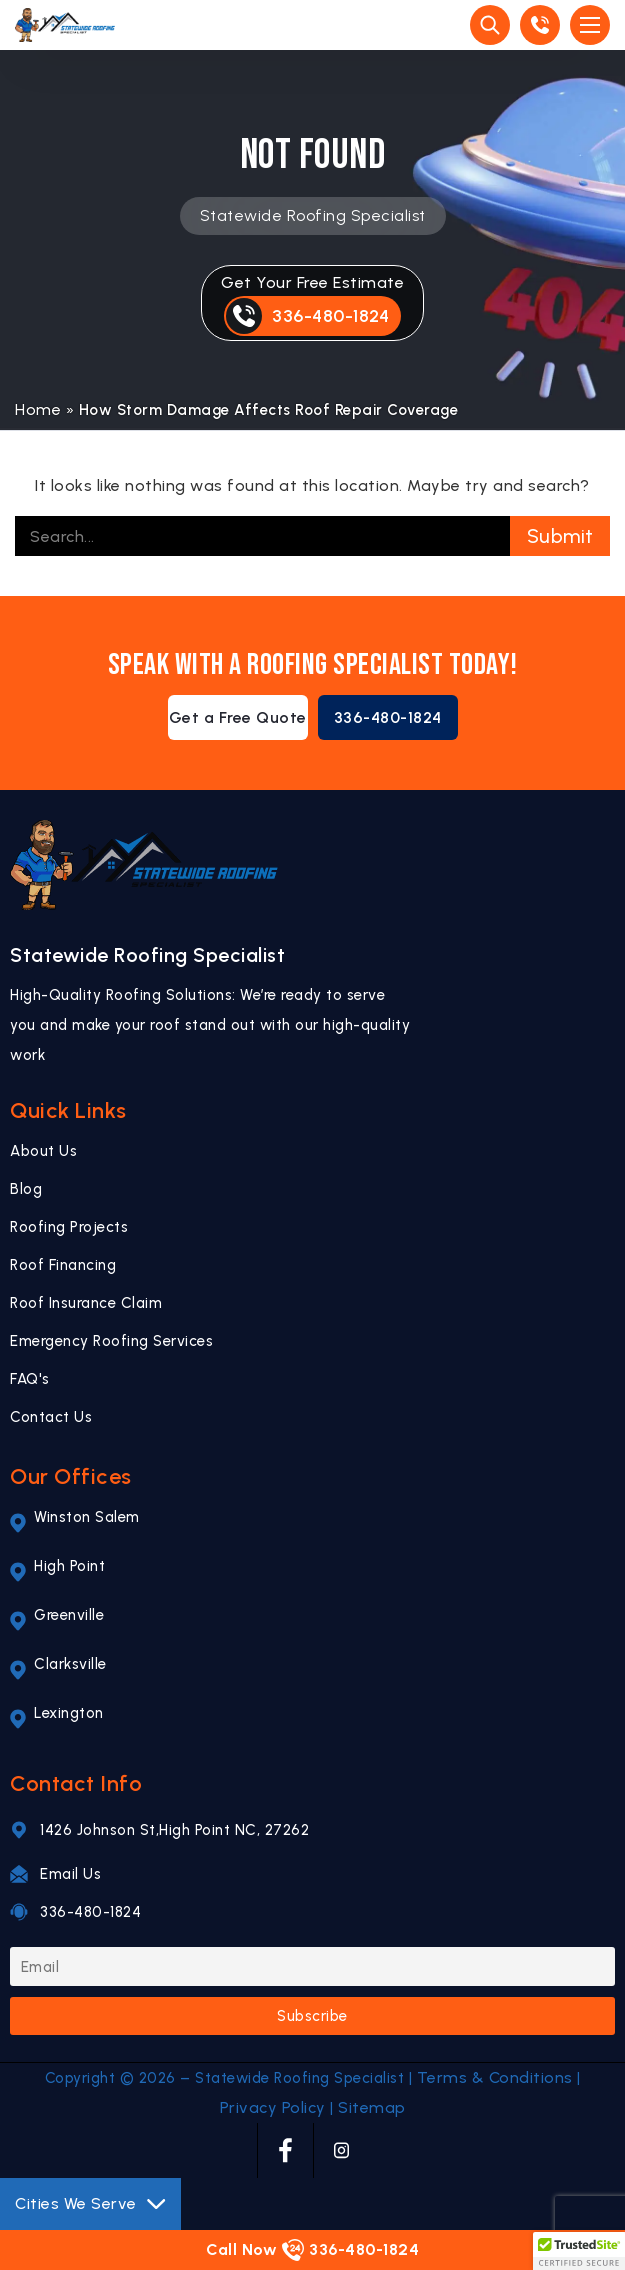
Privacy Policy (273, 2107)
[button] (579, 2251)
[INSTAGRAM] (341, 2150)
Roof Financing (63, 1265)
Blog (26, 1189)
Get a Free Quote (238, 717)
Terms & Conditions (495, 2077)
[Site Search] (490, 25)
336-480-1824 (388, 717)
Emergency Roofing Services (111, 1341)
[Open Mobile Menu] (590, 25)
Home (38, 409)
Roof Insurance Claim (86, 1303)
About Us (43, 1151)
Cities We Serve (90, 2204)
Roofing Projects (69, 1227)
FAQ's (30, 1379)
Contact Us (51, 1417)
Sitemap (372, 2107)
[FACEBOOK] (285, 2150)
